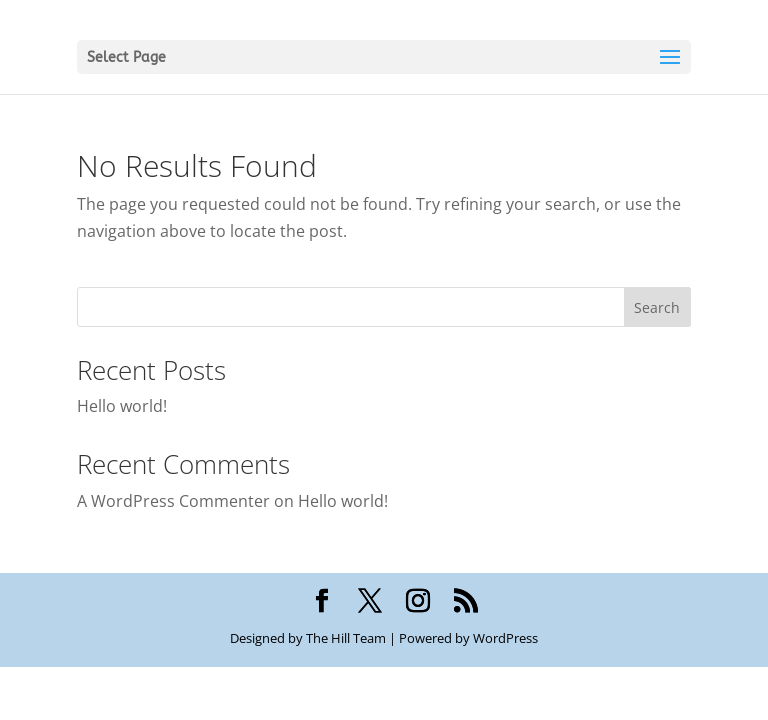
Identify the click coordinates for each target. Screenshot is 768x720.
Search (657, 307)
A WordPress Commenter (173, 501)
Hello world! (122, 406)
